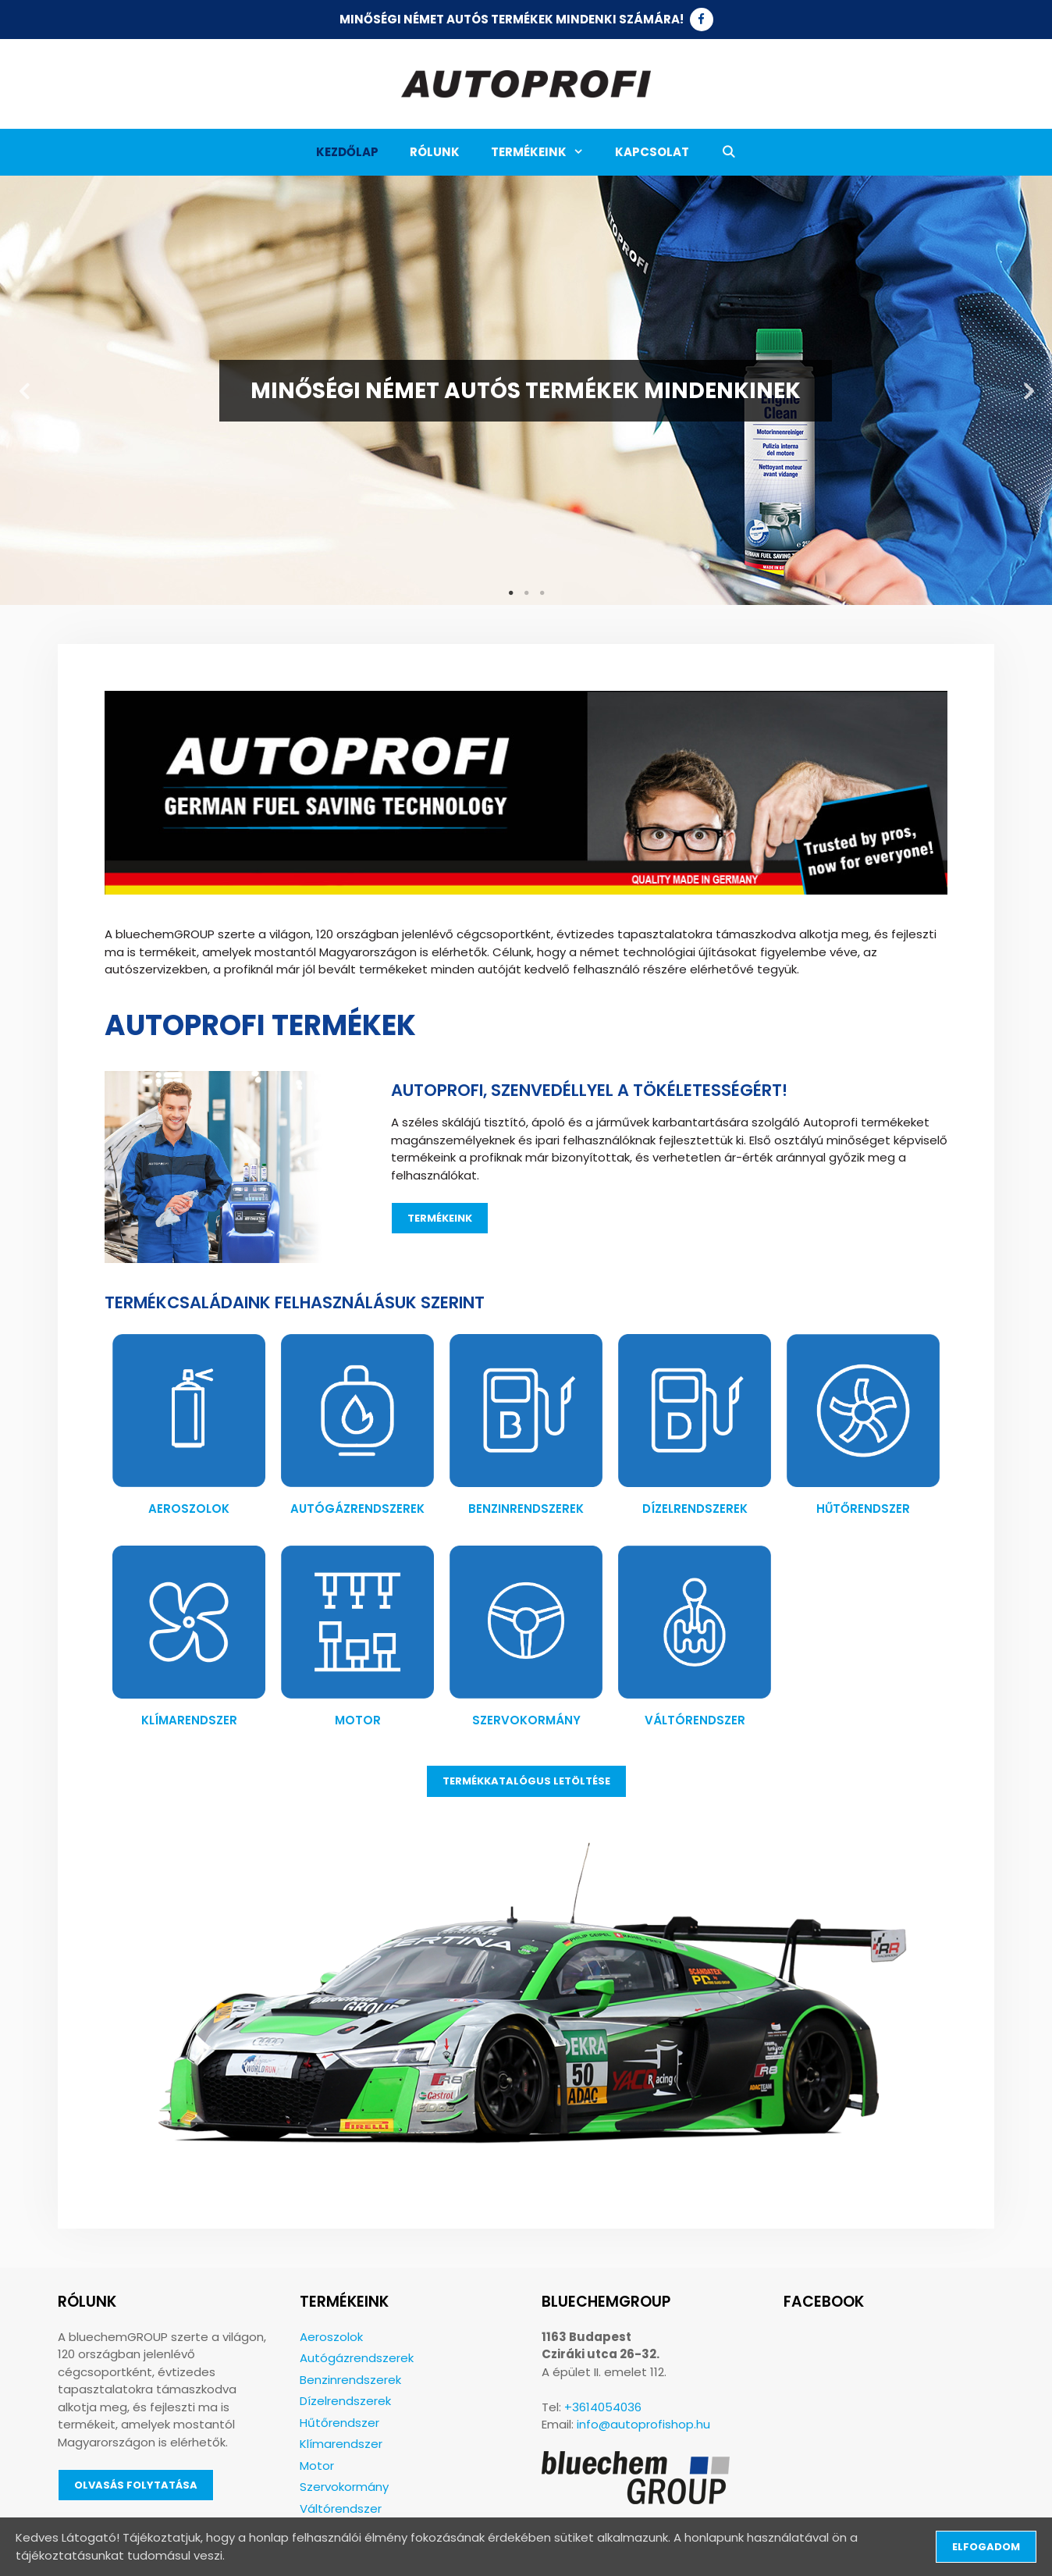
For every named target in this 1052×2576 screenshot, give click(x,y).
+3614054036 (603, 2407)
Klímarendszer (189, 1720)
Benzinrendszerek (526, 1508)
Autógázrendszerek (357, 1508)
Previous (23, 390)
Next (1028, 390)
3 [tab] (541, 593)
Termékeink (545, 152)
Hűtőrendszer (863, 1508)
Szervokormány (526, 1720)
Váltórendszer (695, 1720)
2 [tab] (526, 593)
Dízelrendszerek (695, 1508)
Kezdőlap (347, 152)
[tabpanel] (526, 390)
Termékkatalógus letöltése (526, 1781)
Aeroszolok (188, 1508)
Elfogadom (986, 2546)
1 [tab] (510, 593)
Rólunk (435, 152)
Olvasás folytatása (135, 2485)
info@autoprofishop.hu (643, 2424)
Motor (358, 1720)
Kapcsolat (652, 152)
